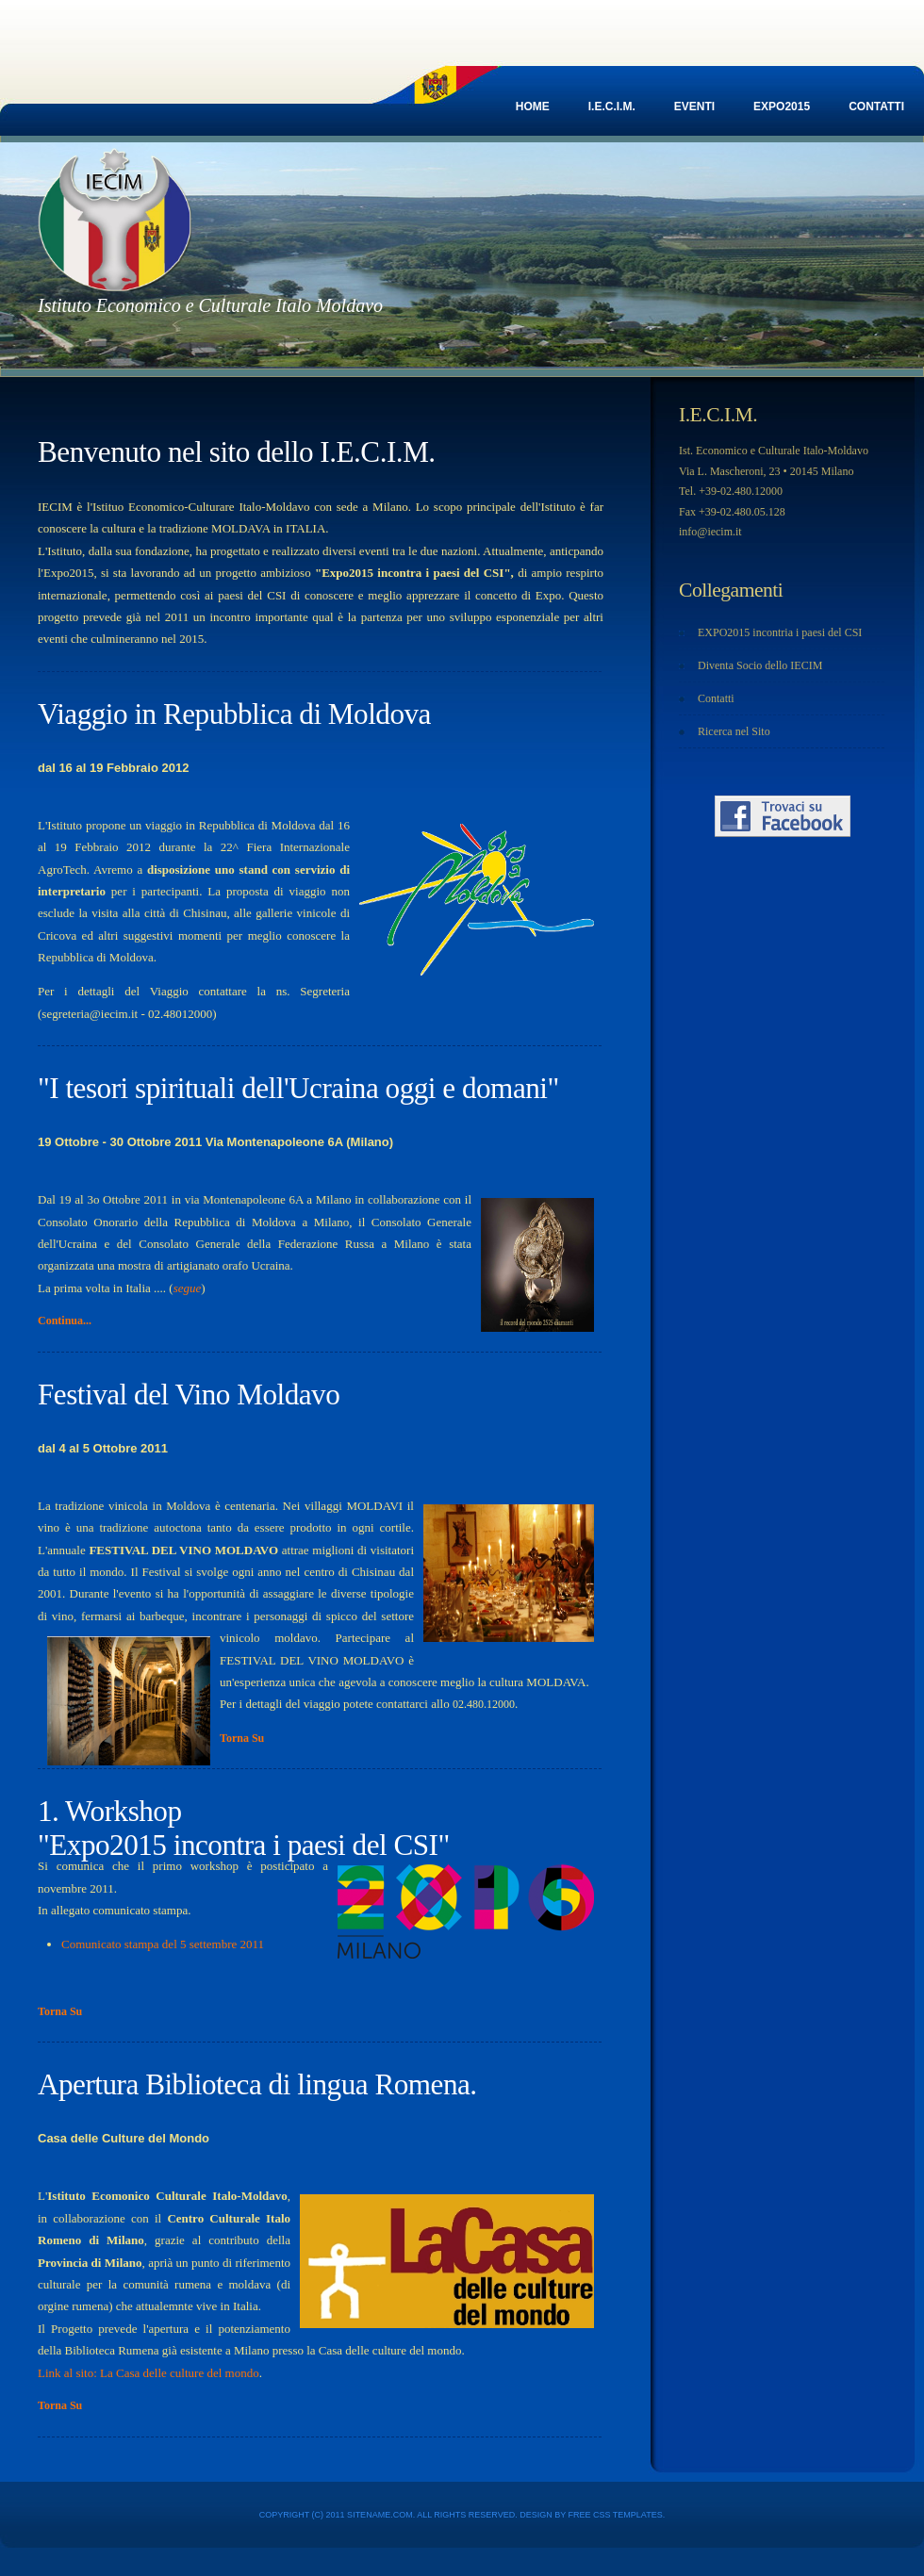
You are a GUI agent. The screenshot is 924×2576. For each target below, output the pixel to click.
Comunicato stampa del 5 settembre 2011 (162, 1944)
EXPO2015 (781, 106)
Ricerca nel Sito (734, 731)
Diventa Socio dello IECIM (760, 665)
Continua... (64, 1320)
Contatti (876, 106)
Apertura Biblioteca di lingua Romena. (257, 2084)
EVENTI (694, 106)
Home (533, 106)
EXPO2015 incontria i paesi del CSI (780, 632)
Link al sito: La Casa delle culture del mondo (148, 2373)
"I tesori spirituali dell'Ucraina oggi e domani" (298, 1088)
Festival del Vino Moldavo (188, 1394)
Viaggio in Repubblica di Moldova (234, 713)
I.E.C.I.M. (611, 106)
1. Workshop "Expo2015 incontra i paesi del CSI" (244, 1828)
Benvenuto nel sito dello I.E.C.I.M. (237, 451)
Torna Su (242, 1738)
